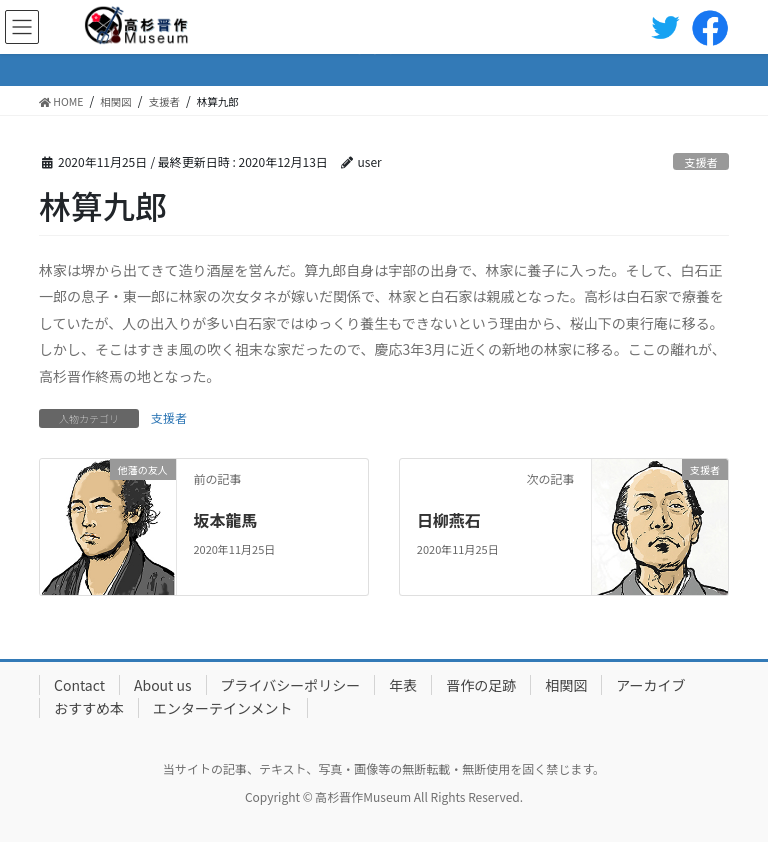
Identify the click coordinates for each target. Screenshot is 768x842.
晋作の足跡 (481, 685)
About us (163, 685)
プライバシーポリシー (291, 685)
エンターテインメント (223, 708)
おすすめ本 (89, 708)
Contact (79, 685)
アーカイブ (650, 685)
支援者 (701, 162)
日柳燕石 (449, 520)
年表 (403, 685)
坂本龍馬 (225, 520)
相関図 (566, 685)
